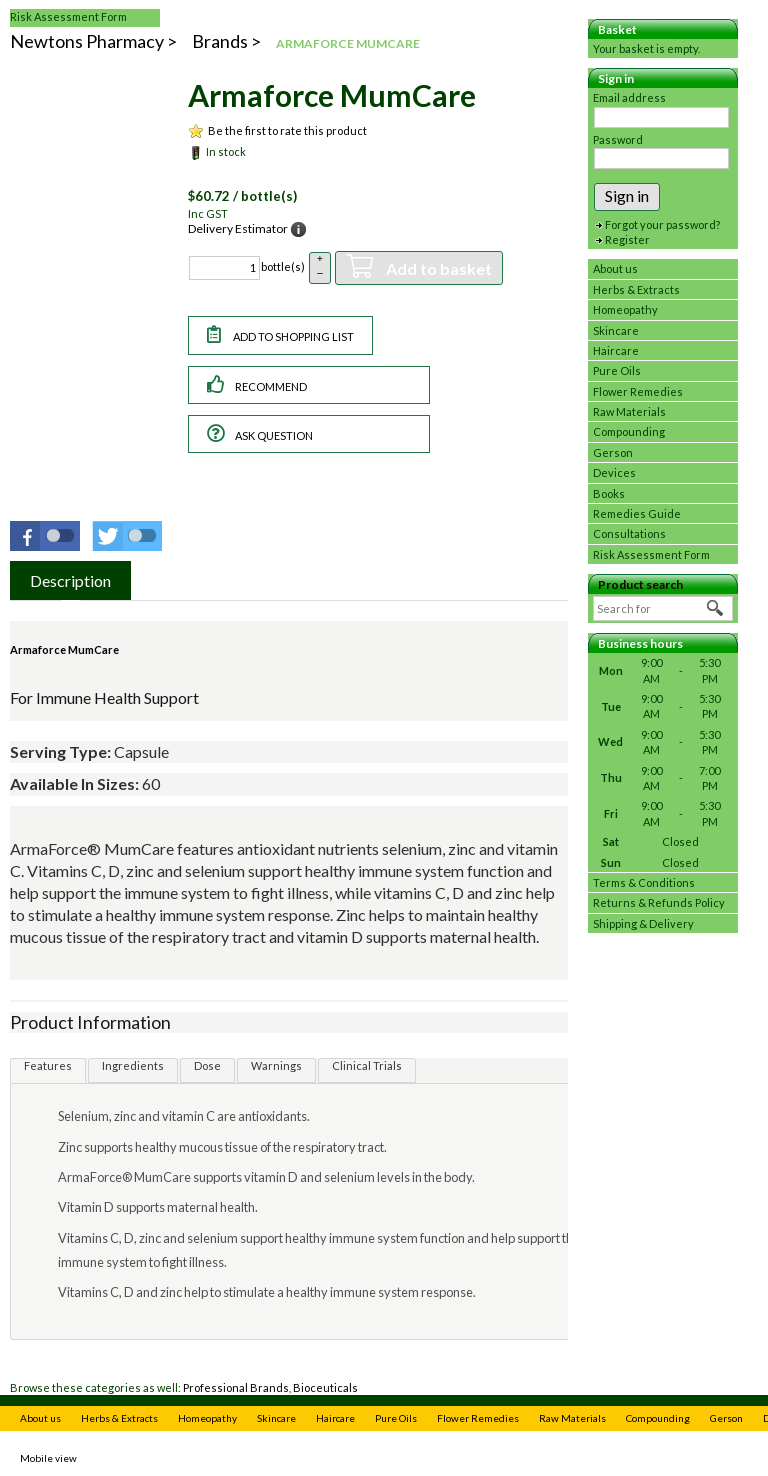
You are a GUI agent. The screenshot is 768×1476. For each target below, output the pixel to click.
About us (615, 268)
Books (609, 493)
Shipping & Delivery (643, 923)
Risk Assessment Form (68, 16)
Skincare (616, 330)
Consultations (629, 533)
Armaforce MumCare (64, 649)
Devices (614, 472)
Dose (207, 1065)
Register (627, 239)
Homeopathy (625, 309)
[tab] (70, 580)
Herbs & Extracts (636, 289)
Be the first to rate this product (287, 130)
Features (48, 1065)
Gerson (613, 452)
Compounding (629, 431)
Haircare (616, 350)
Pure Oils (617, 370)
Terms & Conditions (644, 882)
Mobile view (48, 1458)
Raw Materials (629, 411)
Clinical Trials (367, 1065)
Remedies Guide (637, 513)
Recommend (271, 386)
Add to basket (437, 268)
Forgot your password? (662, 224)
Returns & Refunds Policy (659, 902)
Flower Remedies (638, 391)
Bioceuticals (325, 1387)
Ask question (274, 435)
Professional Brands (236, 1387)
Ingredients (133, 1065)
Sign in (627, 195)
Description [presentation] (70, 580)
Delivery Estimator (238, 228)
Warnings (276, 1065)
